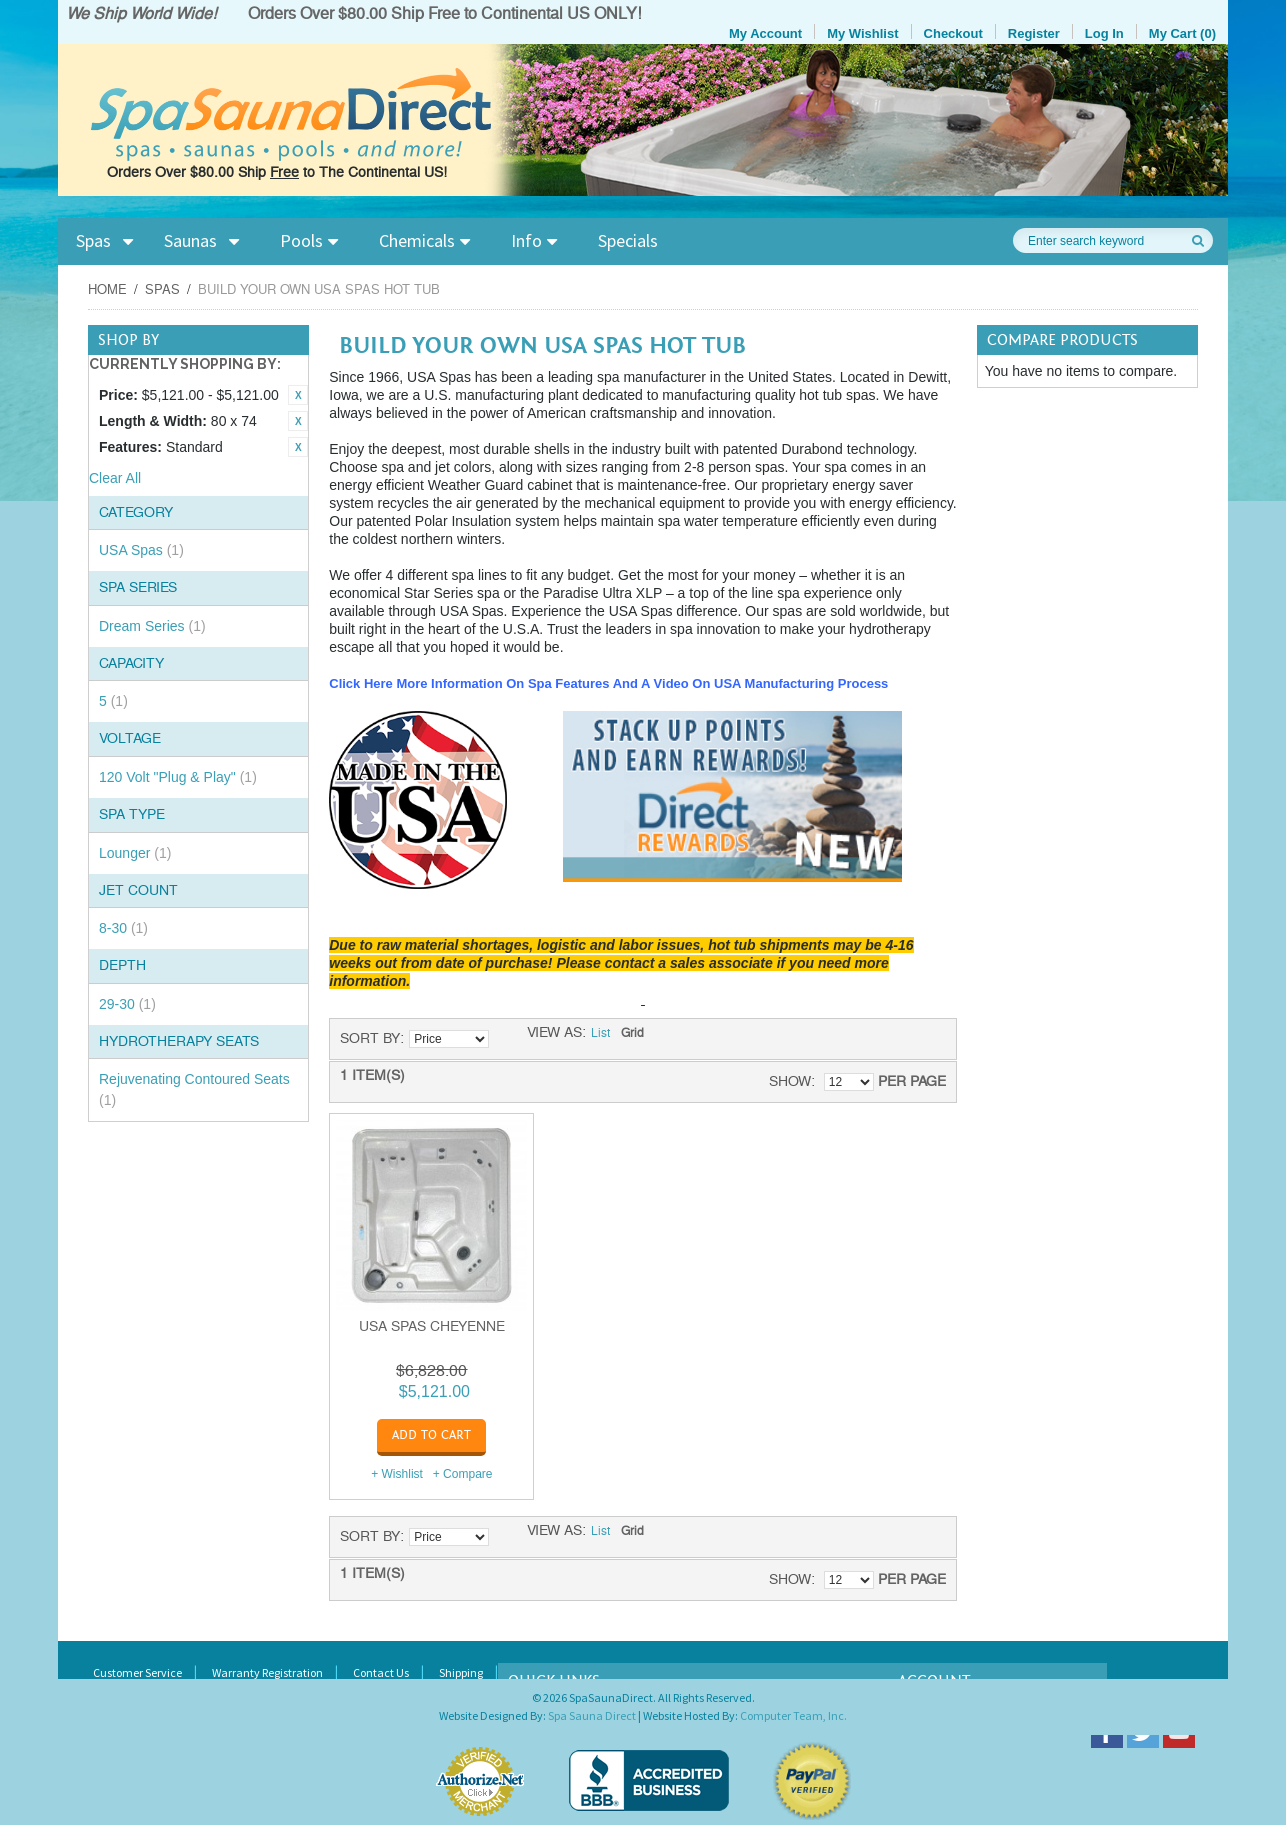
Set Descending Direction (507, 1039)
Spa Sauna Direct (592, 1715)
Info (526, 240)
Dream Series (152, 626)
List (600, 1034)
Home (107, 290)
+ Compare (463, 1474)
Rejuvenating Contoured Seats (194, 1089)
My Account (765, 33)
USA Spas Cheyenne (432, 1326)
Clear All (115, 478)
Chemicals (417, 240)
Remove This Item (298, 395)
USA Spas (141, 550)
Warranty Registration (267, 1672)
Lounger (135, 853)
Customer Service (137, 1672)
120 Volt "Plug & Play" (178, 777)
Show (790, 1081)
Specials (628, 240)
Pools (301, 240)
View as (554, 1033)
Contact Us (381, 1672)
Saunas (190, 240)
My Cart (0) (1182, 33)
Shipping (461, 1672)
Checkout (953, 33)
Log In (1104, 33)
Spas (93, 240)
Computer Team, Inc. (793, 1715)
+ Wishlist (397, 1474)
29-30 (127, 1004)
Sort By (370, 1038)
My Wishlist (862, 33)
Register (1034, 33)
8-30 (123, 928)
